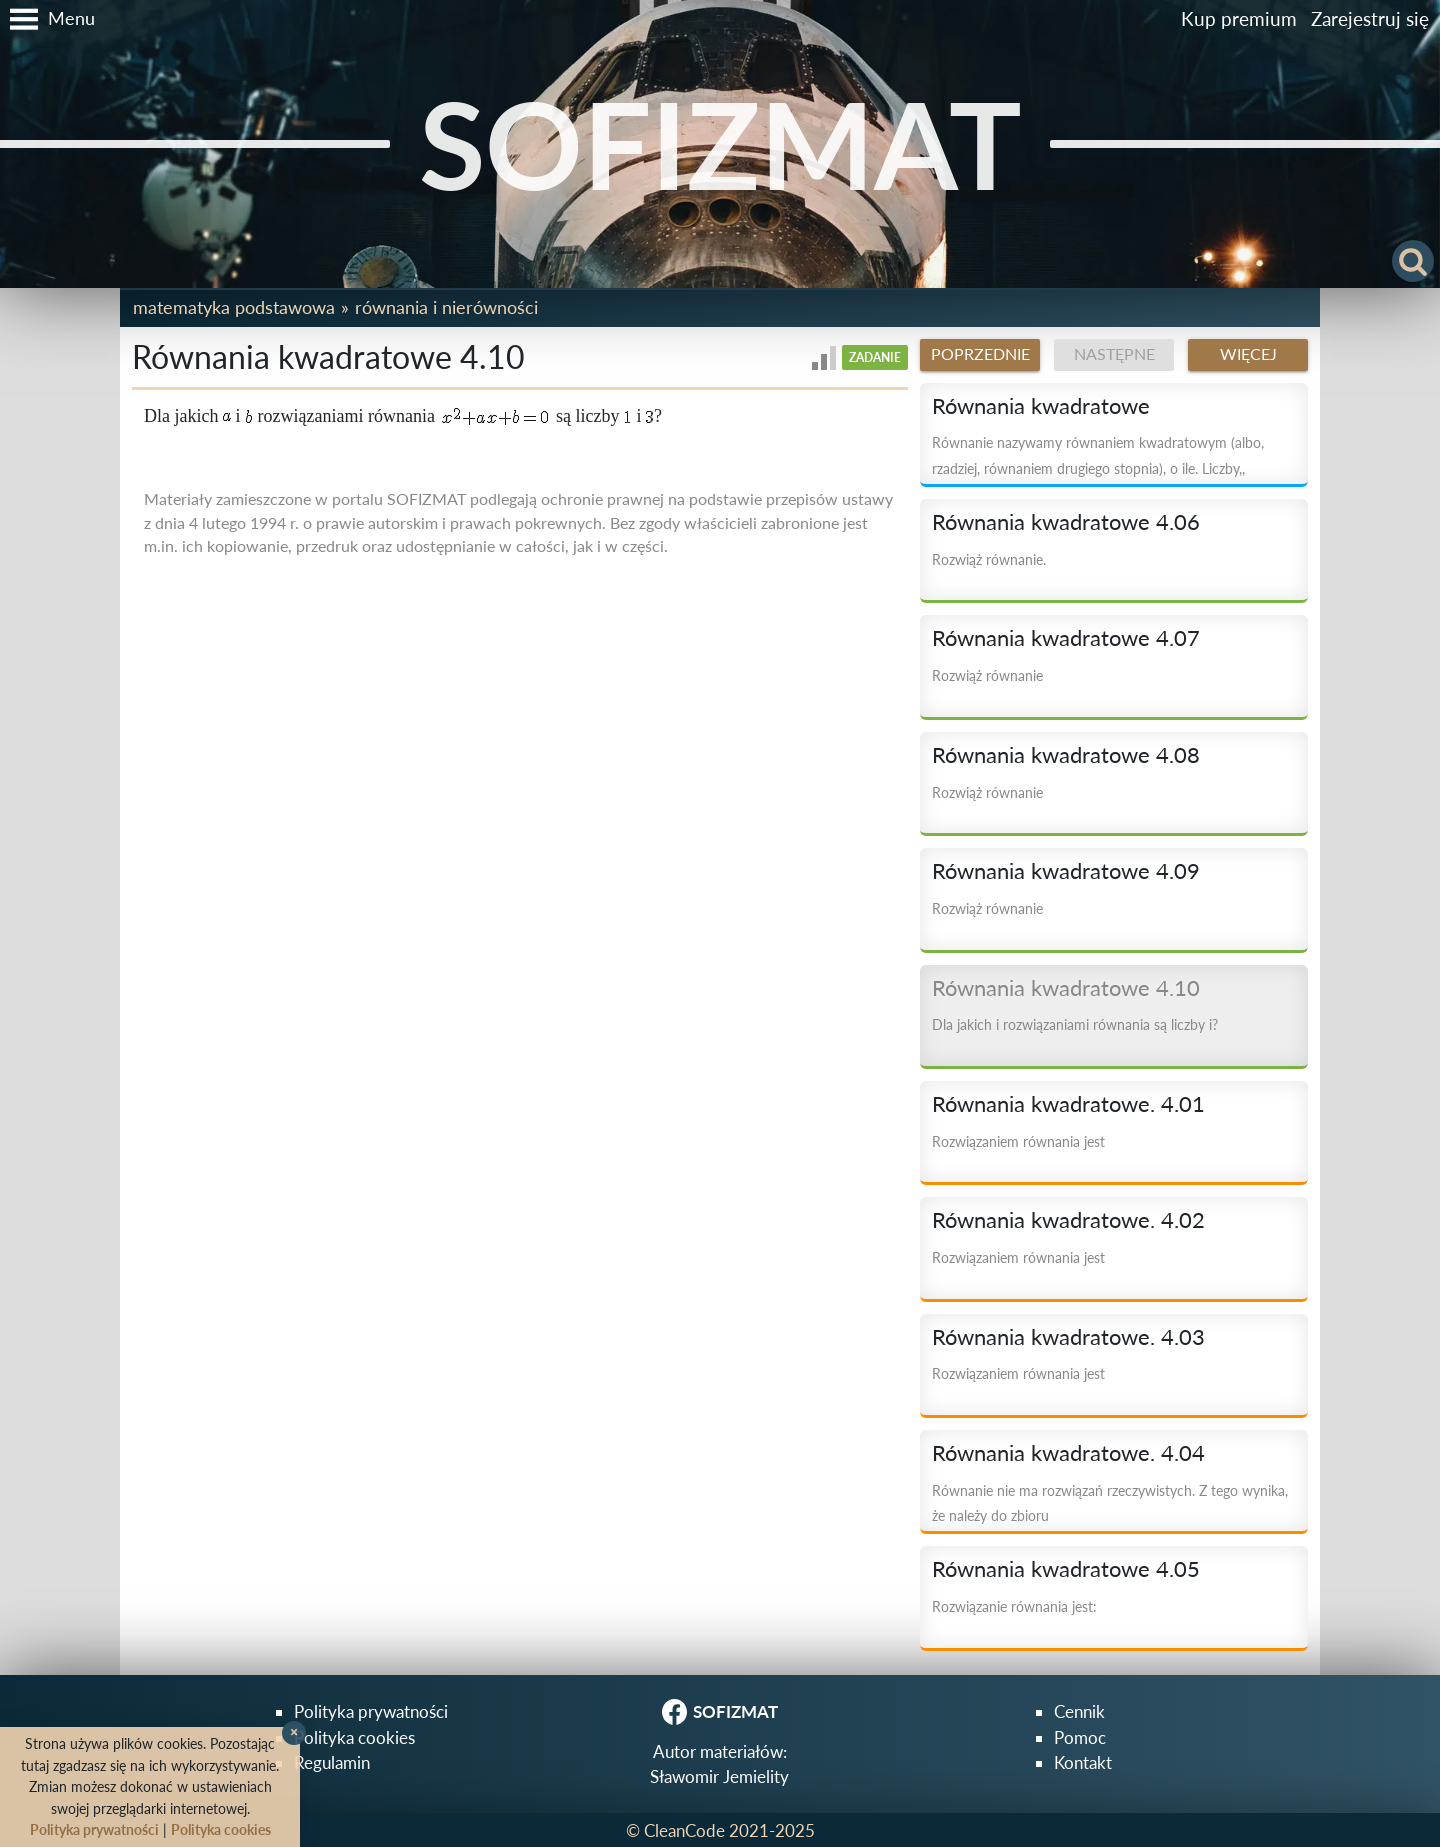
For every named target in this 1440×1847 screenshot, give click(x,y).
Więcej (1248, 354)
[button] (47, 19)
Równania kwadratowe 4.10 (1066, 988)
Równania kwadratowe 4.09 (1066, 871)
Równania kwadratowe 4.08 (1066, 755)
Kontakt (1083, 1762)
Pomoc (1080, 1737)
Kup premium (1239, 18)
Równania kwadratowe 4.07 (1066, 638)
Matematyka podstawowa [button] (234, 307)
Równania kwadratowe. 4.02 (1068, 1220)
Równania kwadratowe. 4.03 (1068, 1337)
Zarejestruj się (1370, 18)
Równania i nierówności (446, 307)
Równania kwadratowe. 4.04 (1068, 1453)
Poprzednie (980, 354)
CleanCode (684, 1830)
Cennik (1079, 1711)
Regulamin (332, 1762)
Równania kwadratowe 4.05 (1066, 1569)
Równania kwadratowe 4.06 (1066, 522)
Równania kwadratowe (1041, 406)
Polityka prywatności (371, 1711)
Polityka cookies (354, 1737)
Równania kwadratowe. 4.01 (1068, 1104)
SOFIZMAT (720, 143)
